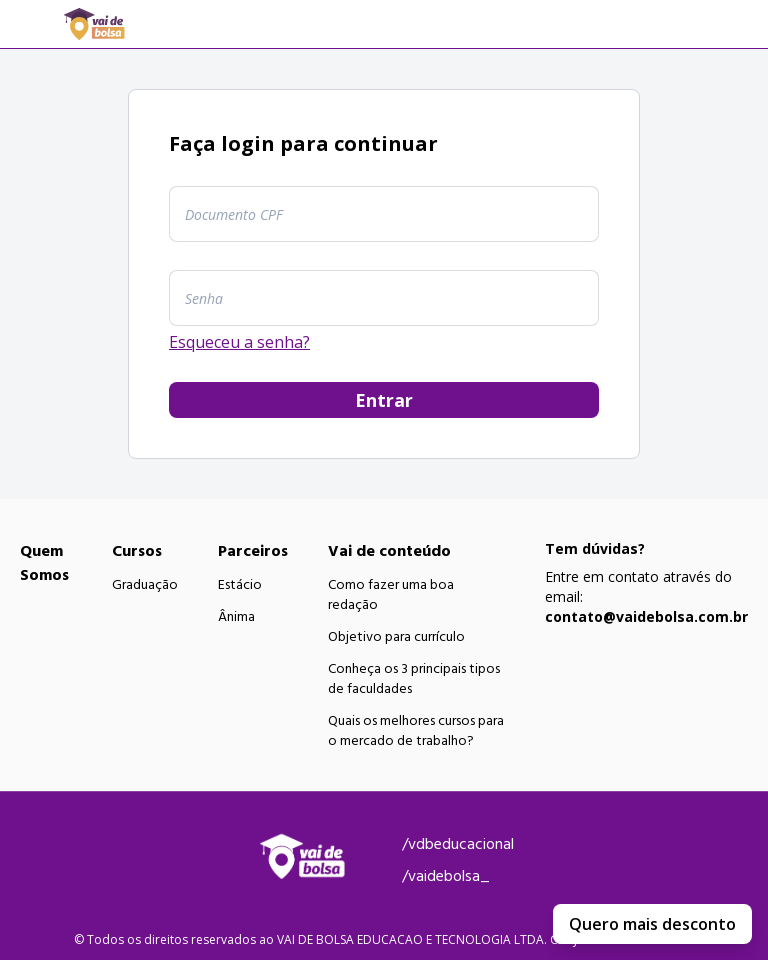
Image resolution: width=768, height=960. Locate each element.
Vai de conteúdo (389, 551)
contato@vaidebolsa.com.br (646, 616)
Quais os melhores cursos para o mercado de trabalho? (416, 731)
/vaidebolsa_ (446, 876)
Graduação (145, 585)
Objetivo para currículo (396, 637)
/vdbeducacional (458, 844)
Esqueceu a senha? (239, 342)
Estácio (240, 585)
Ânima (236, 617)
